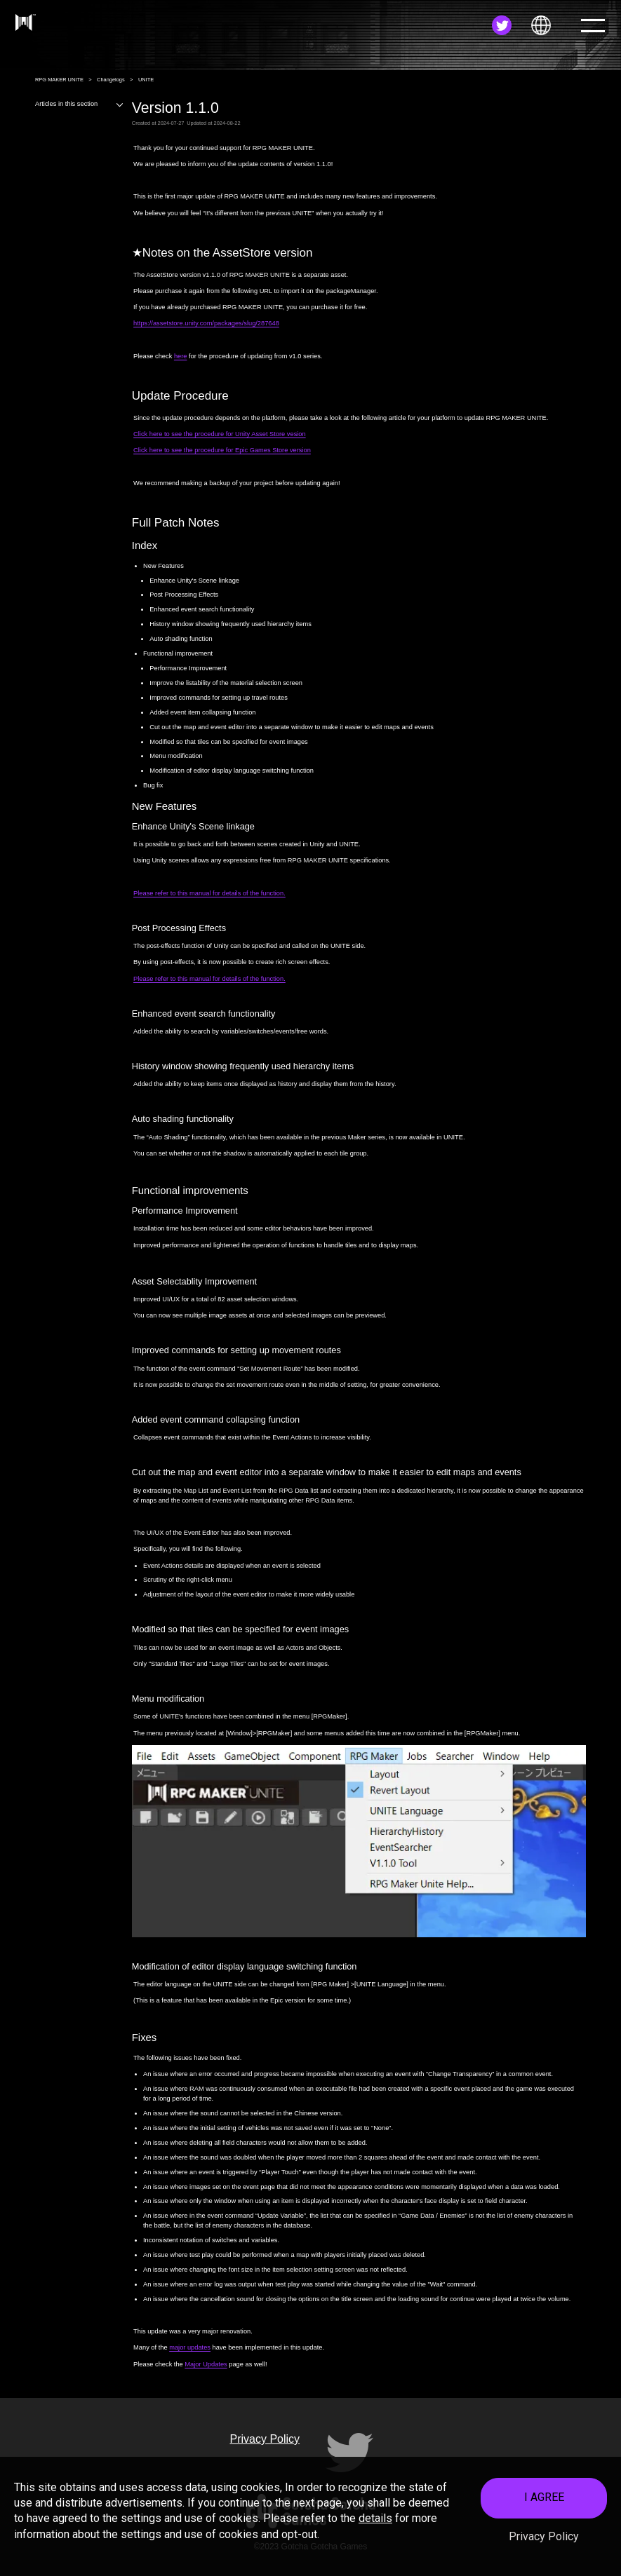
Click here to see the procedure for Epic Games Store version (222, 450)
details (375, 2518)
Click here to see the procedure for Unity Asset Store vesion (219, 434)
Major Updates (206, 2364)
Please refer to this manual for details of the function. (209, 893)
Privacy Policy (544, 2536)
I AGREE (544, 2497)
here (180, 356)
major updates (190, 2347)
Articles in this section (79, 104)
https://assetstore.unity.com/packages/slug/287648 (206, 323)
